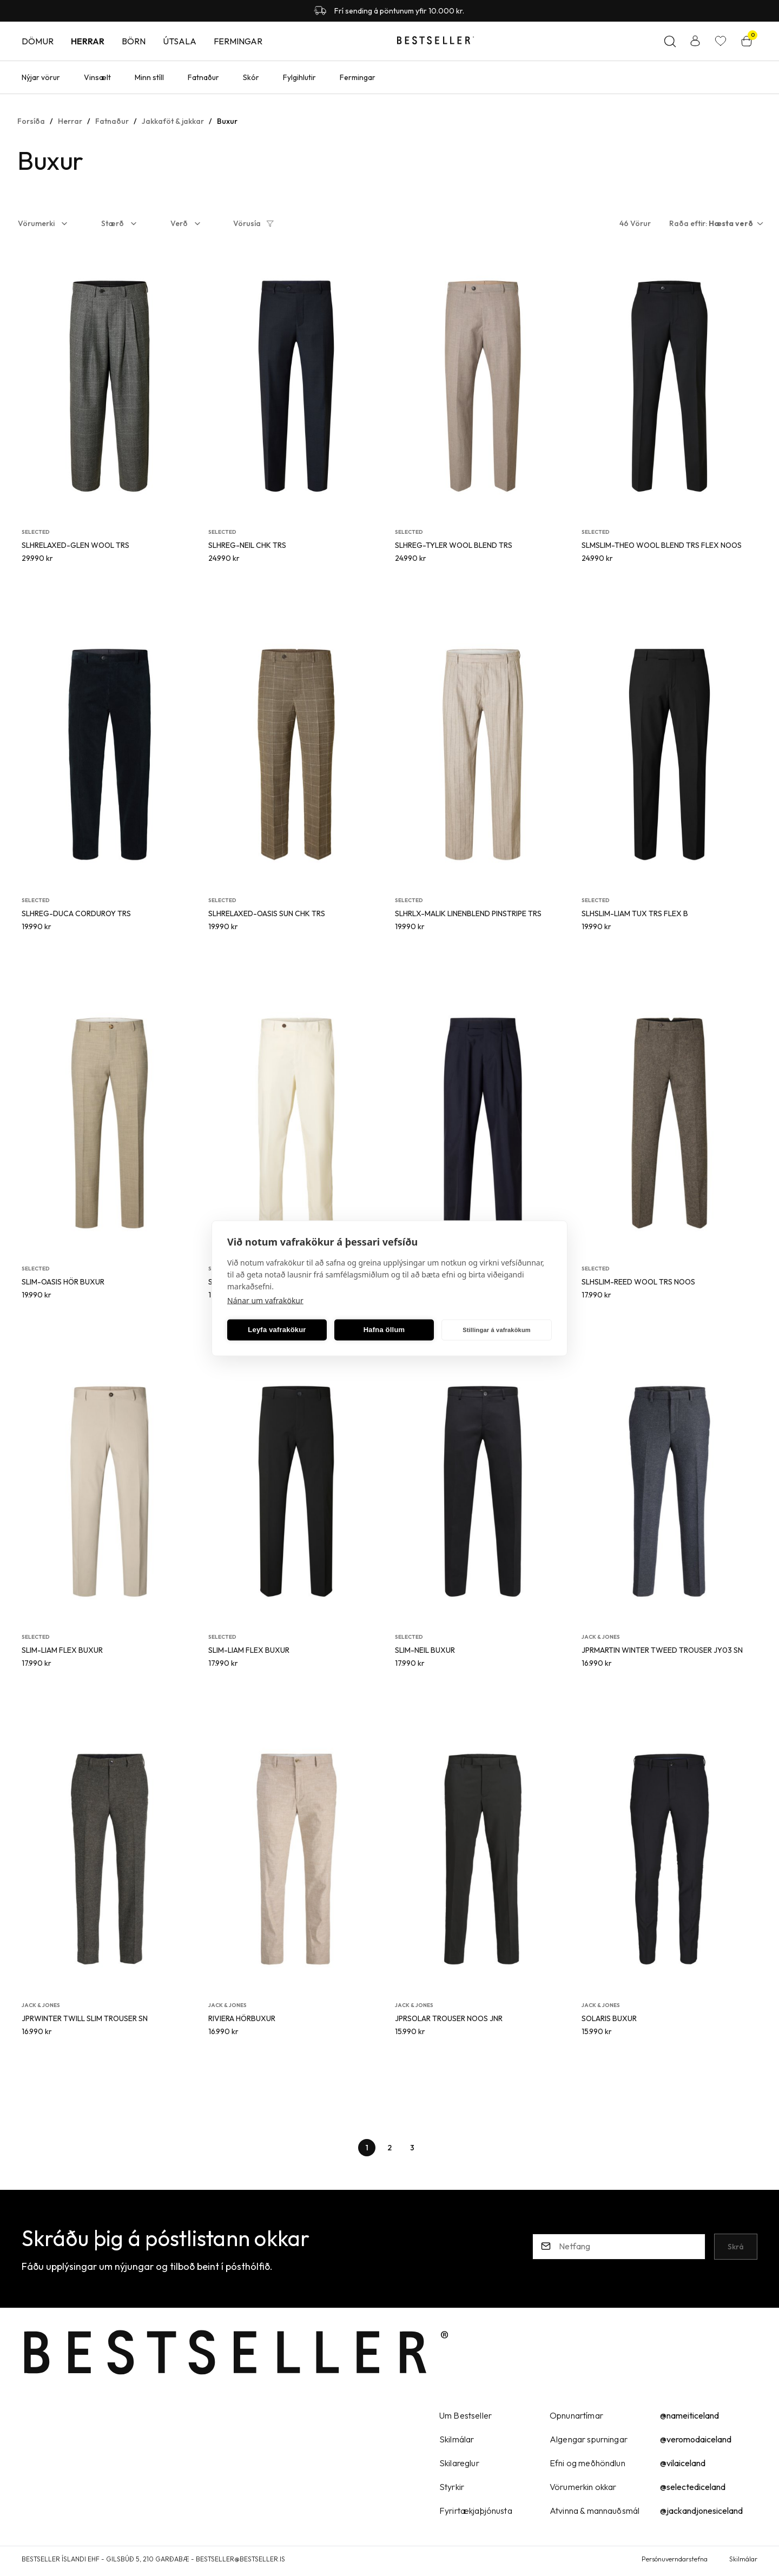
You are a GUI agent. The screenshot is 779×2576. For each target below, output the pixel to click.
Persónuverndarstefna (675, 2559)
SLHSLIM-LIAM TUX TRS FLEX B (635, 913)
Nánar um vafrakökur (265, 1300)
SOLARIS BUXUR (609, 2018)
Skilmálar (743, 2559)
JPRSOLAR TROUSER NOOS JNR (449, 2018)
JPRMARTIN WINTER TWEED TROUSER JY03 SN (662, 1650)
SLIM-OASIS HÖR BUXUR (63, 1282)
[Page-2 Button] (389, 2147)
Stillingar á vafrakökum (497, 1330)
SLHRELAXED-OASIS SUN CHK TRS (266, 913)
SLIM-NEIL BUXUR (425, 1650)
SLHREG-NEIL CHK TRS (247, 545)
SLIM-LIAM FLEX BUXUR (62, 1650)
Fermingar (238, 41)
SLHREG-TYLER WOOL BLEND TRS (453, 545)
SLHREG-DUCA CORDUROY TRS (76, 913)
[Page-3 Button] (412, 2147)
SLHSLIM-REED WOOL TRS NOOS (638, 1282)
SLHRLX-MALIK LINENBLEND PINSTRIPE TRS (468, 913)
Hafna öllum (384, 1330)
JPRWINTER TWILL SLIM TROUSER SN (85, 2018)
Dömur (38, 41)
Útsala (179, 41)
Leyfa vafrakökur (277, 1330)
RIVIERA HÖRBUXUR (241, 2018)
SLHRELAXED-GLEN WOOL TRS (75, 545)
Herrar (87, 41)
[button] (49, 223)
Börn (134, 41)
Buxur (227, 121)
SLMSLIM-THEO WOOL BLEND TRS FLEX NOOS (662, 545)
